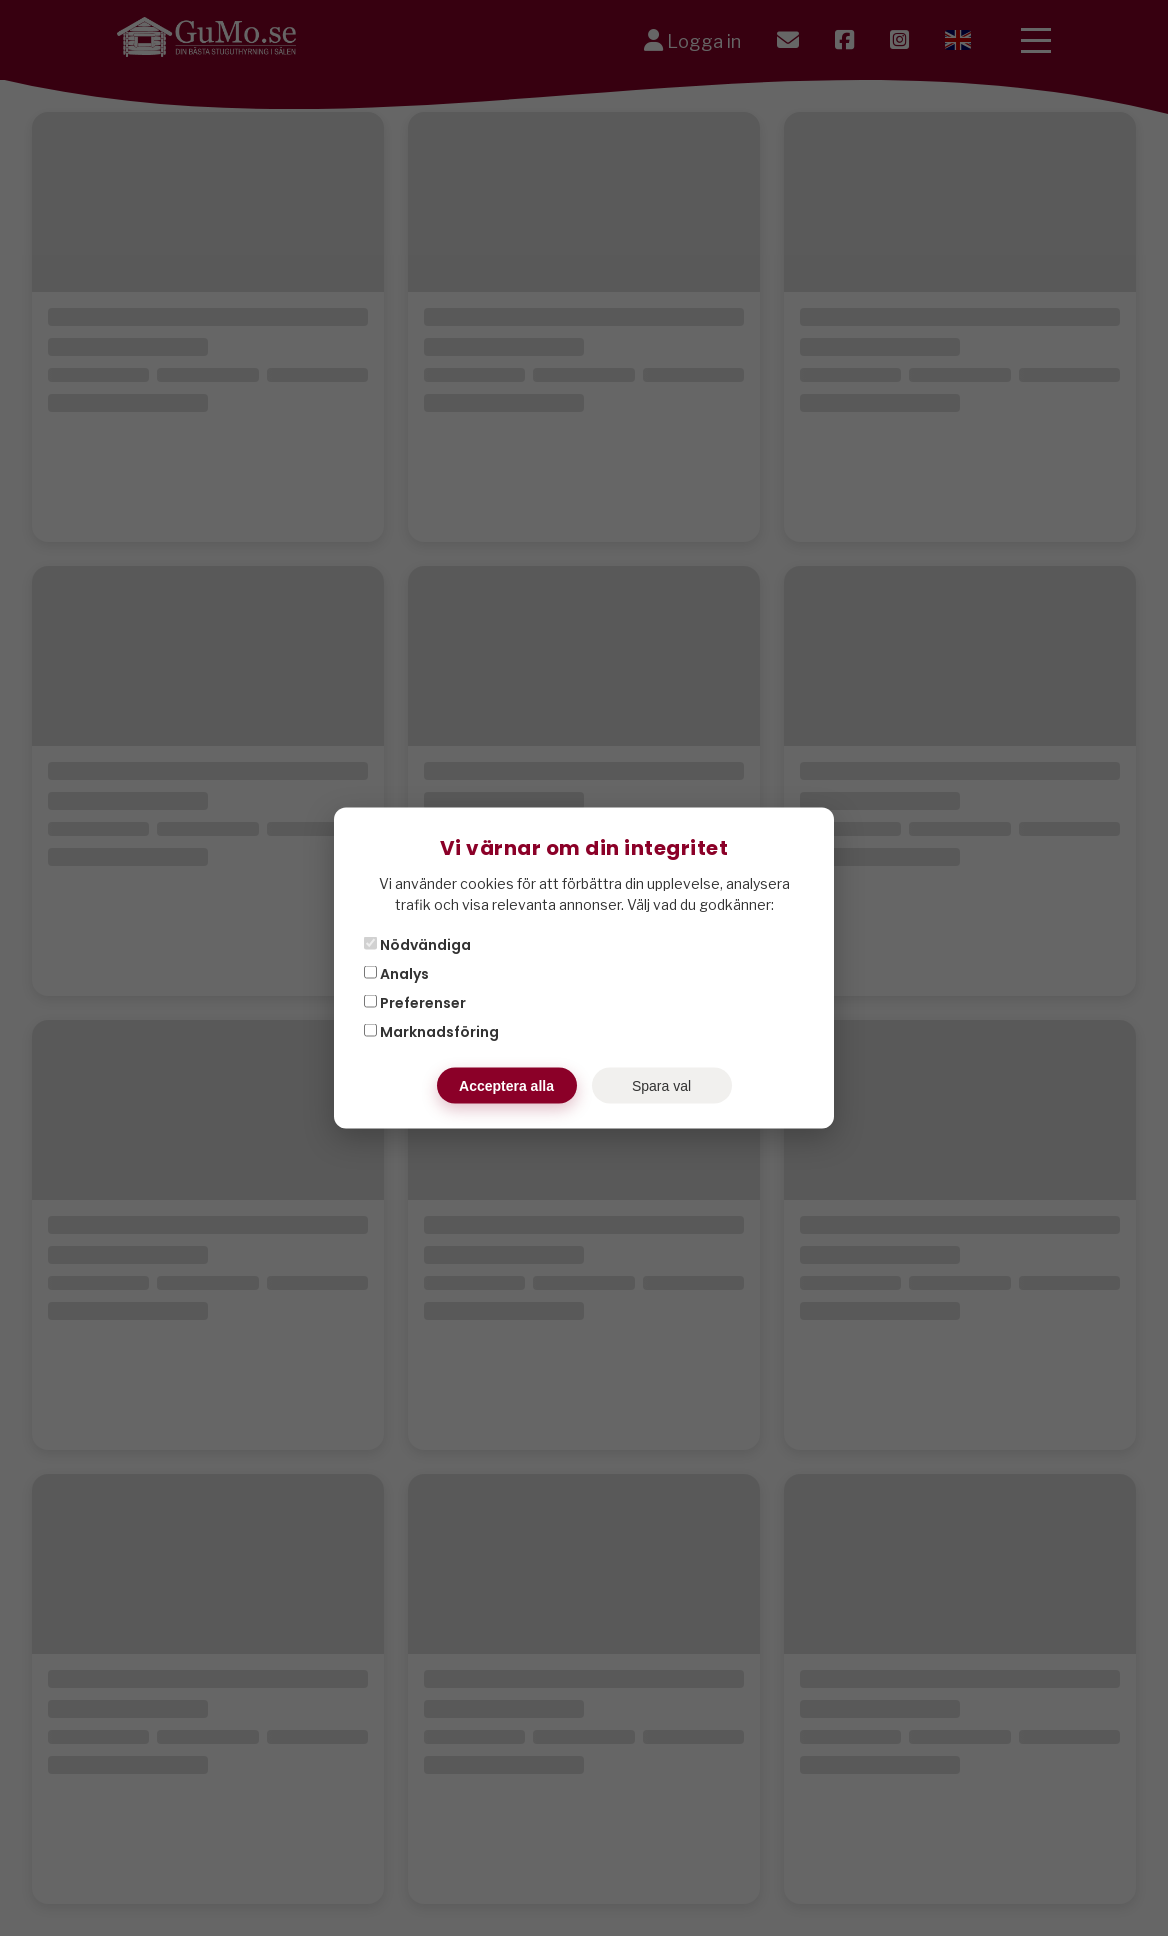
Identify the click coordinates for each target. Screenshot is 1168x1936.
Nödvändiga (417, 945)
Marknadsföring (431, 1032)
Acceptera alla (506, 1086)
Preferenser (415, 1003)
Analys (396, 974)
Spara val (661, 1086)
